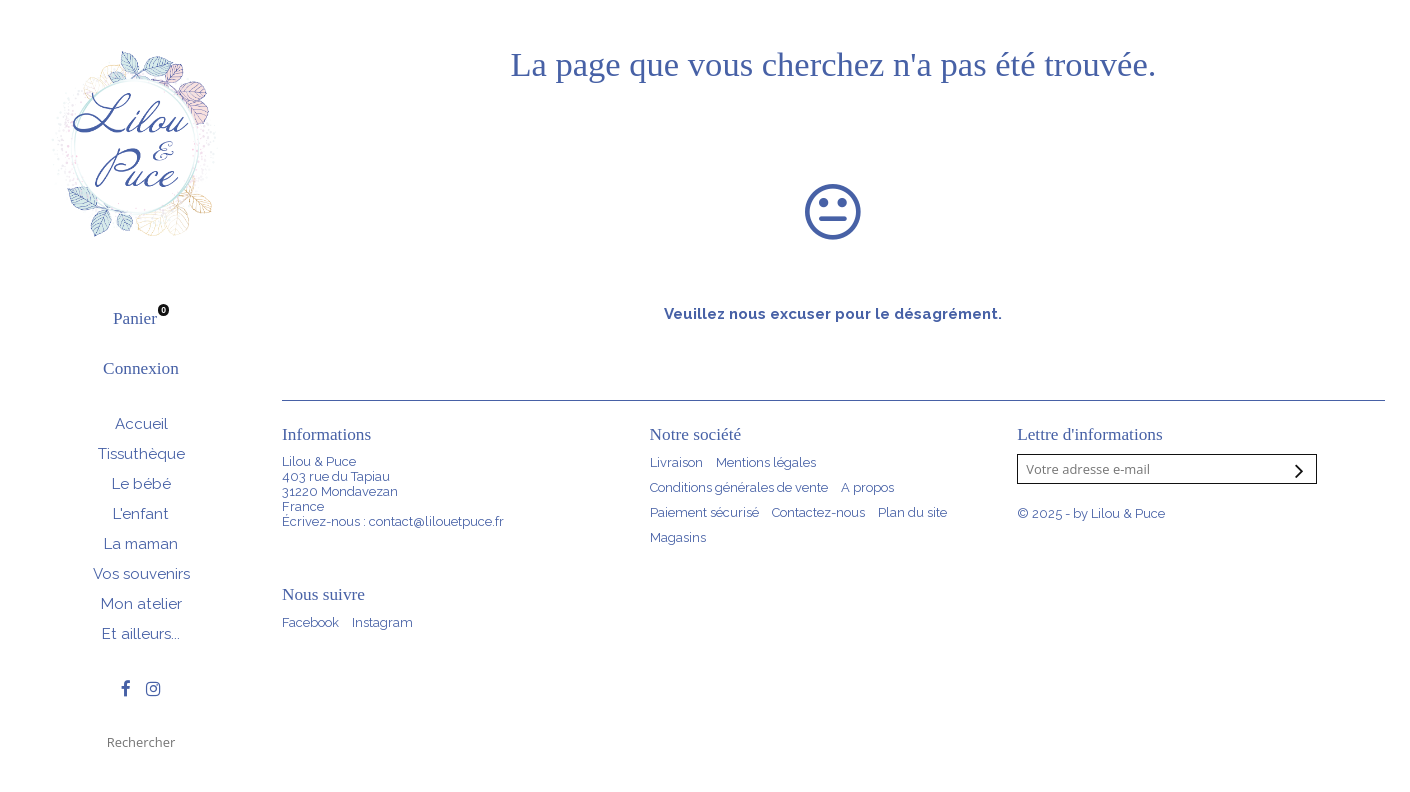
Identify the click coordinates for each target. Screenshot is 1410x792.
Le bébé (141, 484)
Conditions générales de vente (739, 487)
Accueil (141, 424)
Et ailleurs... (141, 634)
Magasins (678, 537)
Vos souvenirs (141, 574)
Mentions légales (766, 462)
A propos (867, 487)
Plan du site (912, 512)
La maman (141, 544)
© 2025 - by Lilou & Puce (1091, 513)
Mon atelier (141, 604)
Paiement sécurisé (704, 512)
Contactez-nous (818, 512)
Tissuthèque (141, 454)
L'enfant (141, 514)
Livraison (676, 462)
